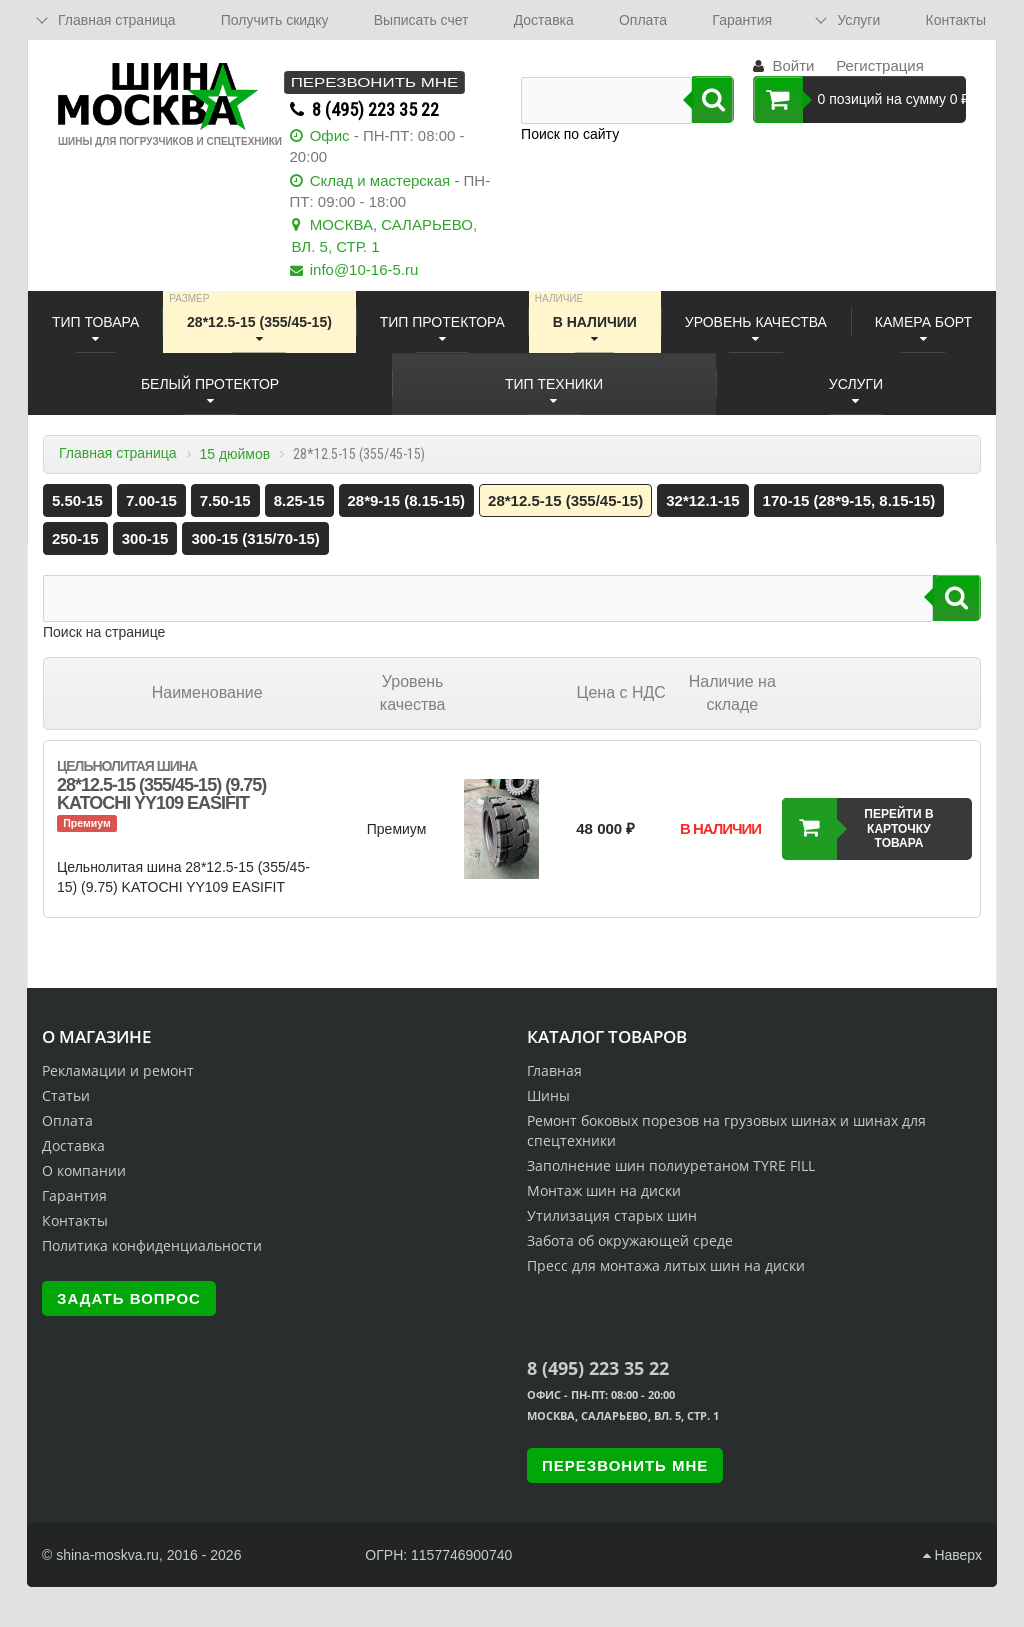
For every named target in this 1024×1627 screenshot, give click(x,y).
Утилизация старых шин (612, 1215)
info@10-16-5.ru (364, 269)
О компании (84, 1170)
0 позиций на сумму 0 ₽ (859, 99)
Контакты (955, 20)
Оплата (643, 20)
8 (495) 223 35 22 (375, 109)
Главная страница (118, 453)
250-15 (75, 538)
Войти (793, 65)
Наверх (952, 1555)
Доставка (544, 20)
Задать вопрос (129, 1298)
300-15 (145, 538)
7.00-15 (151, 500)
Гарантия (742, 20)
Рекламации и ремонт (118, 1070)
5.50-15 (77, 500)
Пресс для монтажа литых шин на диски (666, 1265)
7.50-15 (225, 500)
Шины (548, 1095)
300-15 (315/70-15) (255, 538)
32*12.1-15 (702, 500)
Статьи (66, 1095)
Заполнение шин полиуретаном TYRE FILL (671, 1165)
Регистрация (880, 65)
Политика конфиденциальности (152, 1245)
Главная (554, 1070)
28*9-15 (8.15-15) (407, 500)
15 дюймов (234, 454)
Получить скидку (275, 20)
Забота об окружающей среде (630, 1240)
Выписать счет (421, 20)
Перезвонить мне (374, 82)
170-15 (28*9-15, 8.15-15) (849, 500)
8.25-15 (299, 500)
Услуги (858, 20)
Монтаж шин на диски (604, 1190)
